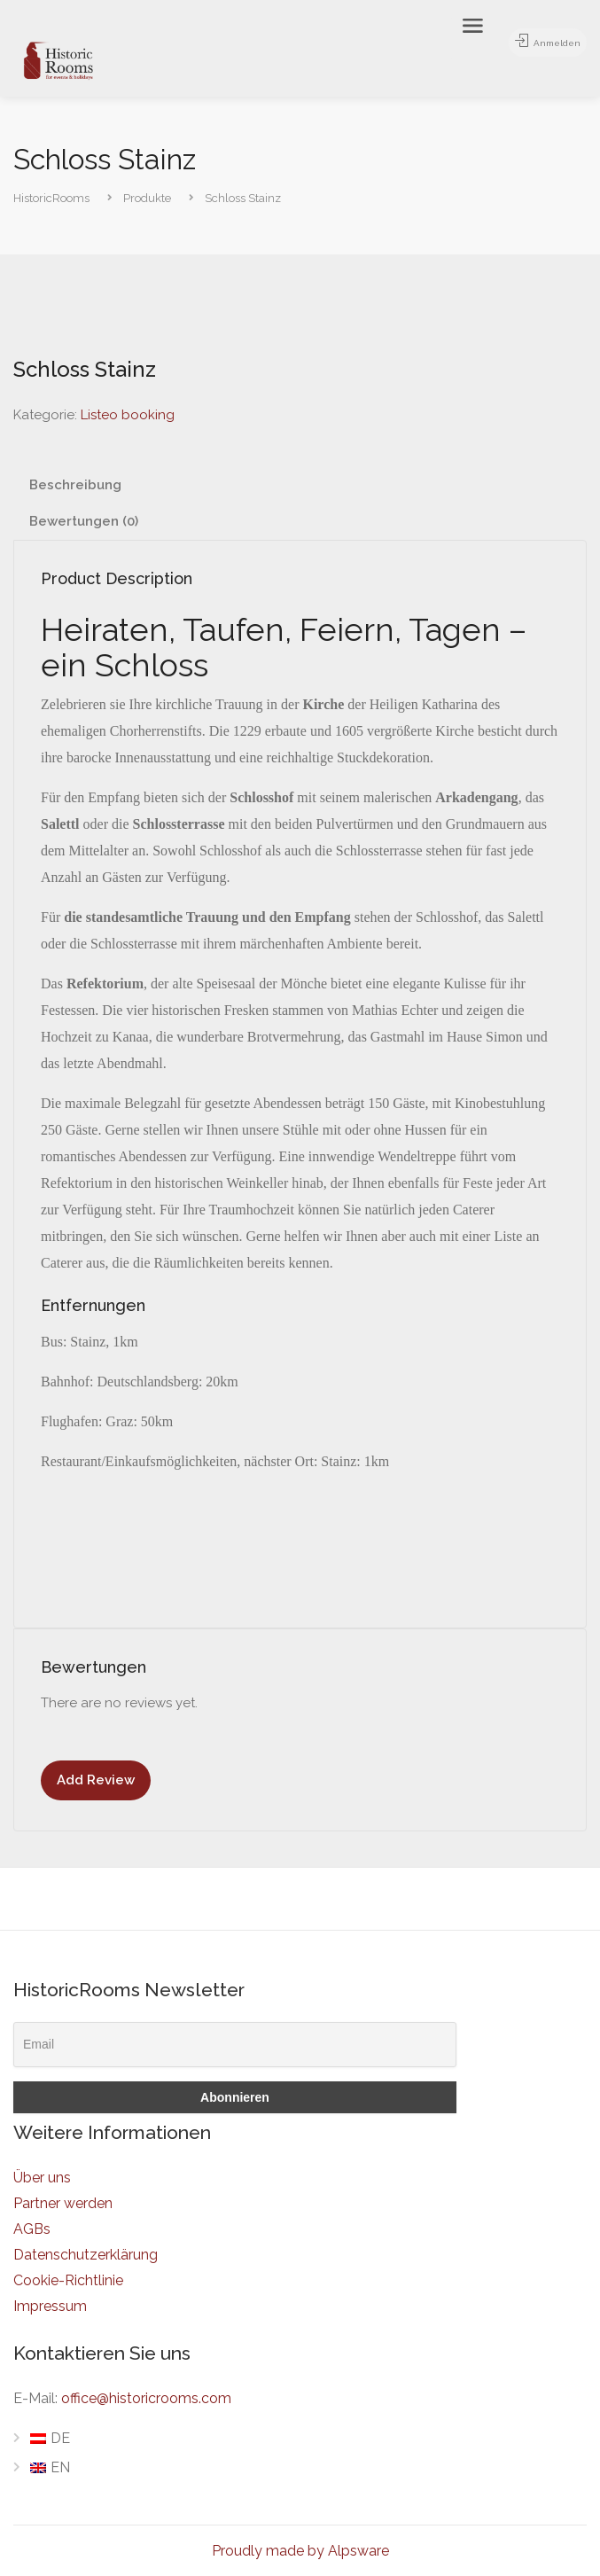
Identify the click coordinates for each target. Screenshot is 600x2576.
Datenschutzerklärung (85, 2254)
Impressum (50, 2306)
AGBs (32, 2229)
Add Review (96, 1780)
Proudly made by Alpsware (300, 2550)
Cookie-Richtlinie (68, 2280)
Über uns (42, 2177)
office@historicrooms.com (146, 2398)
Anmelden (541, 43)
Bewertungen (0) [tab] (83, 521)
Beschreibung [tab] (75, 485)
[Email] (234, 2044)
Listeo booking (128, 415)
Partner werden (63, 2203)
